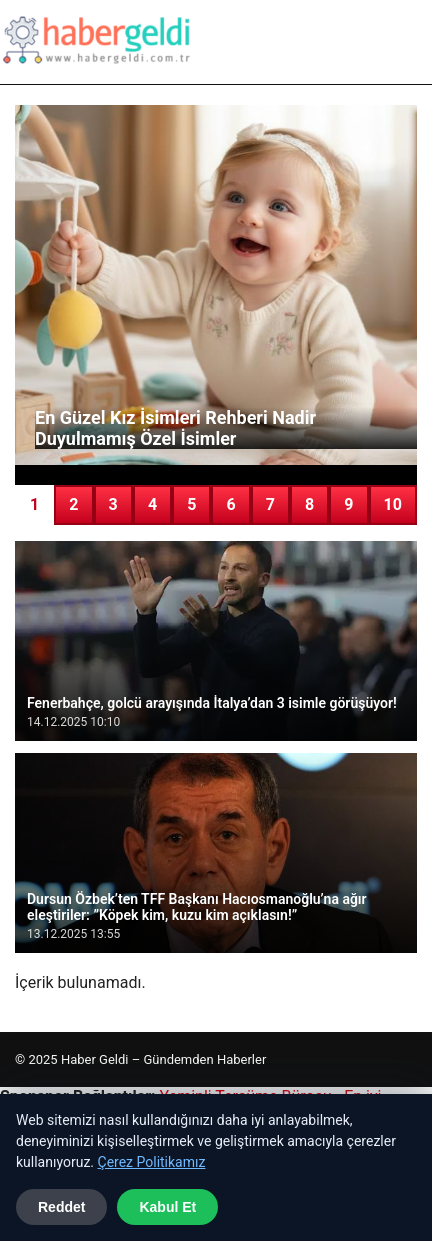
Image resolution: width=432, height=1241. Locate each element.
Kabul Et (167, 1207)
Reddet (61, 1207)
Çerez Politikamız (152, 1162)
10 (393, 504)
